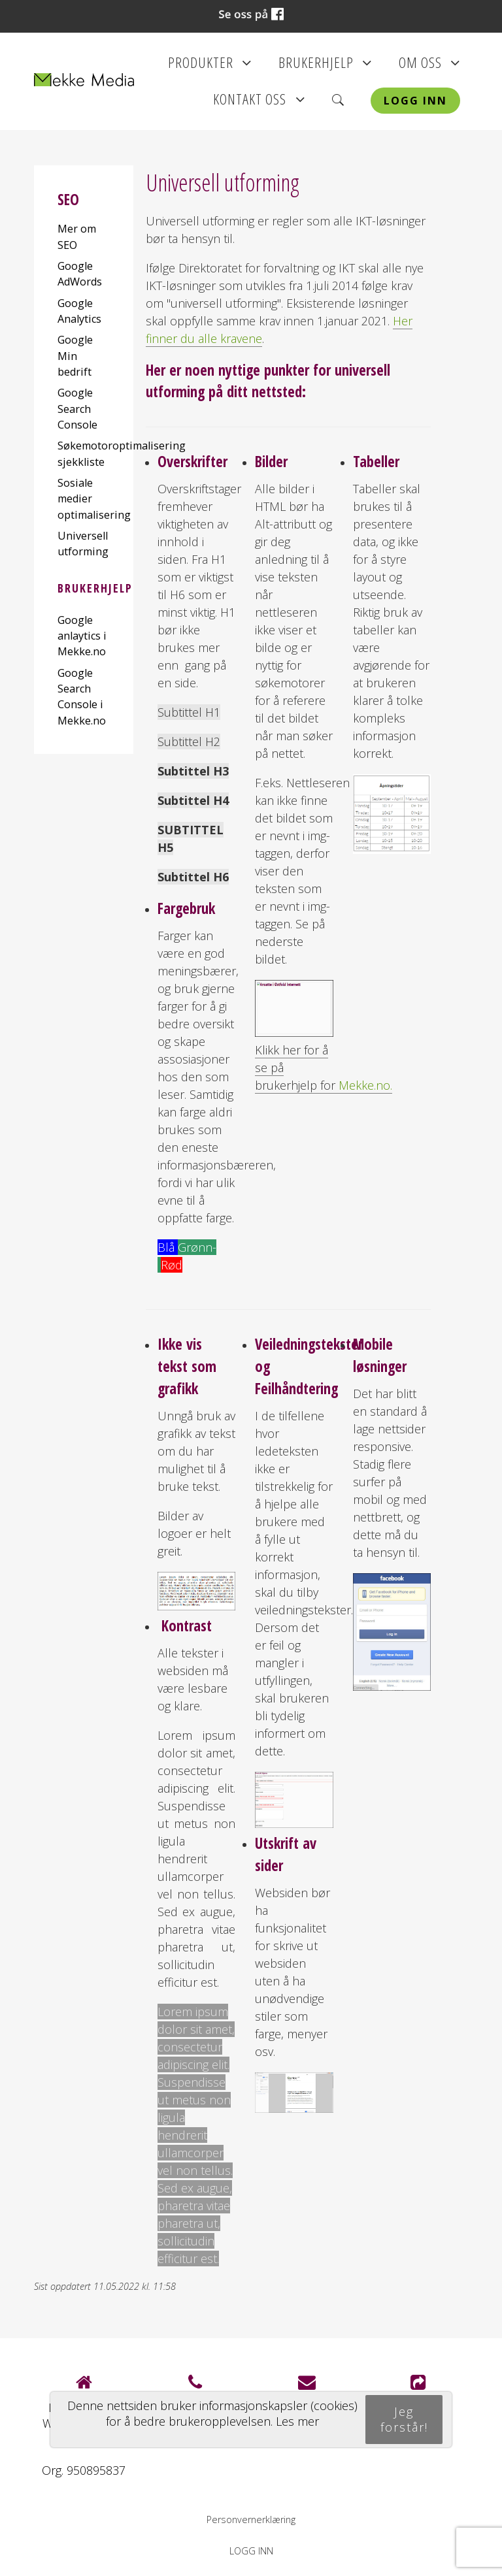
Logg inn (415, 100)
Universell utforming (83, 544)
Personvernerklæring (251, 2519)
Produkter (210, 66)
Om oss (429, 66)
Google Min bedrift (75, 356)
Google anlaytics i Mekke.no (82, 636)
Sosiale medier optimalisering (84, 499)
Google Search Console (77, 408)
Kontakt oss (259, 103)
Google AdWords (80, 274)
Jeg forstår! (404, 2419)
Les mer (297, 2421)
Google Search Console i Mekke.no (82, 697)
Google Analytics (79, 311)
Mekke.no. (365, 1085)
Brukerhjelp (325, 66)
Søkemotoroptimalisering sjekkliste (84, 453)
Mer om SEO (77, 236)
